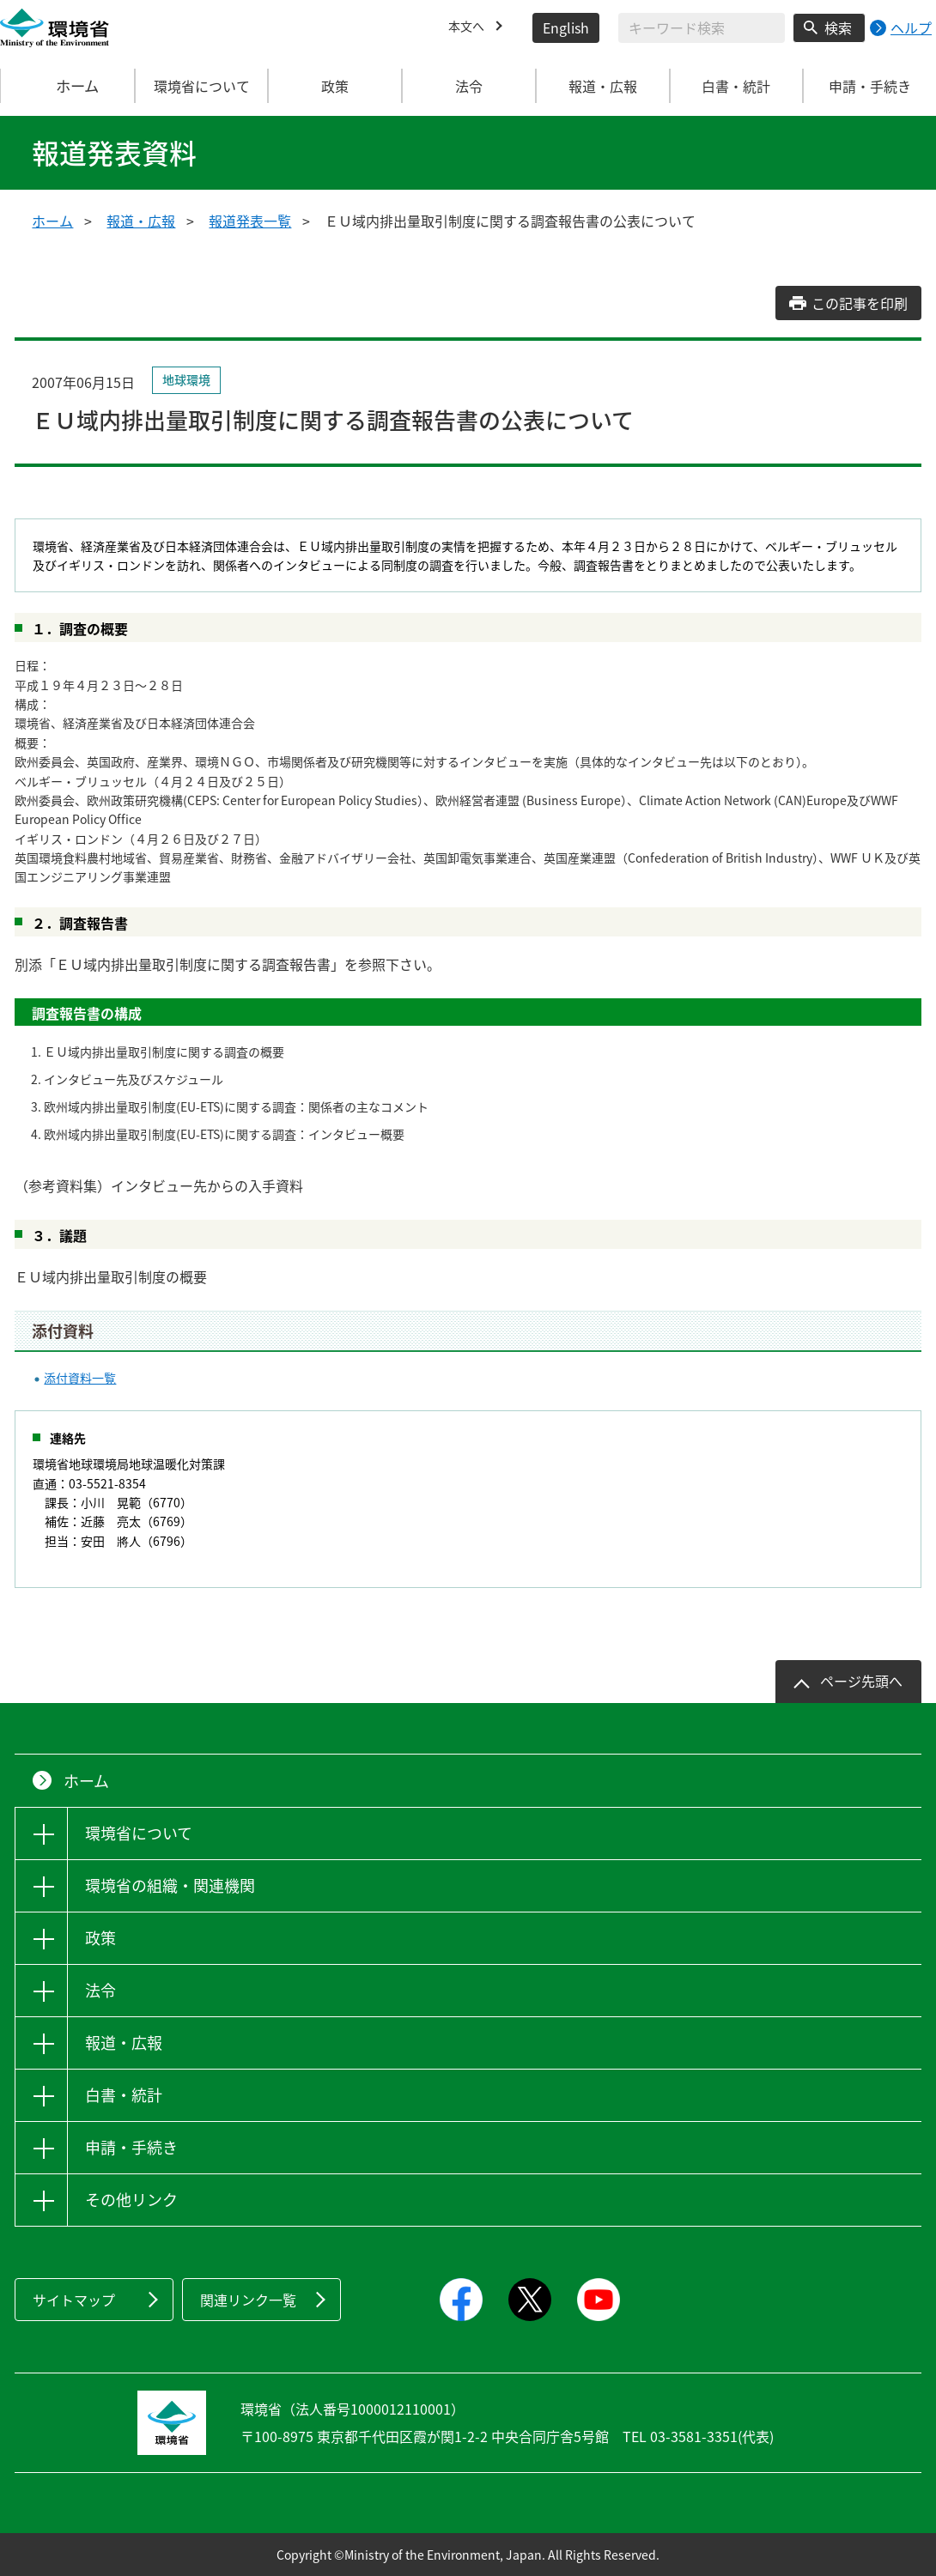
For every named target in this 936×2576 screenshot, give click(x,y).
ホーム (67, 86)
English (566, 27)
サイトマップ (74, 2299)
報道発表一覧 (250, 220)
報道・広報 (140, 220)
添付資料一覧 (80, 1377)
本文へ (468, 27)
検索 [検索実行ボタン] (838, 27)
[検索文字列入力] (701, 28)
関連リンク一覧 (248, 2299)
